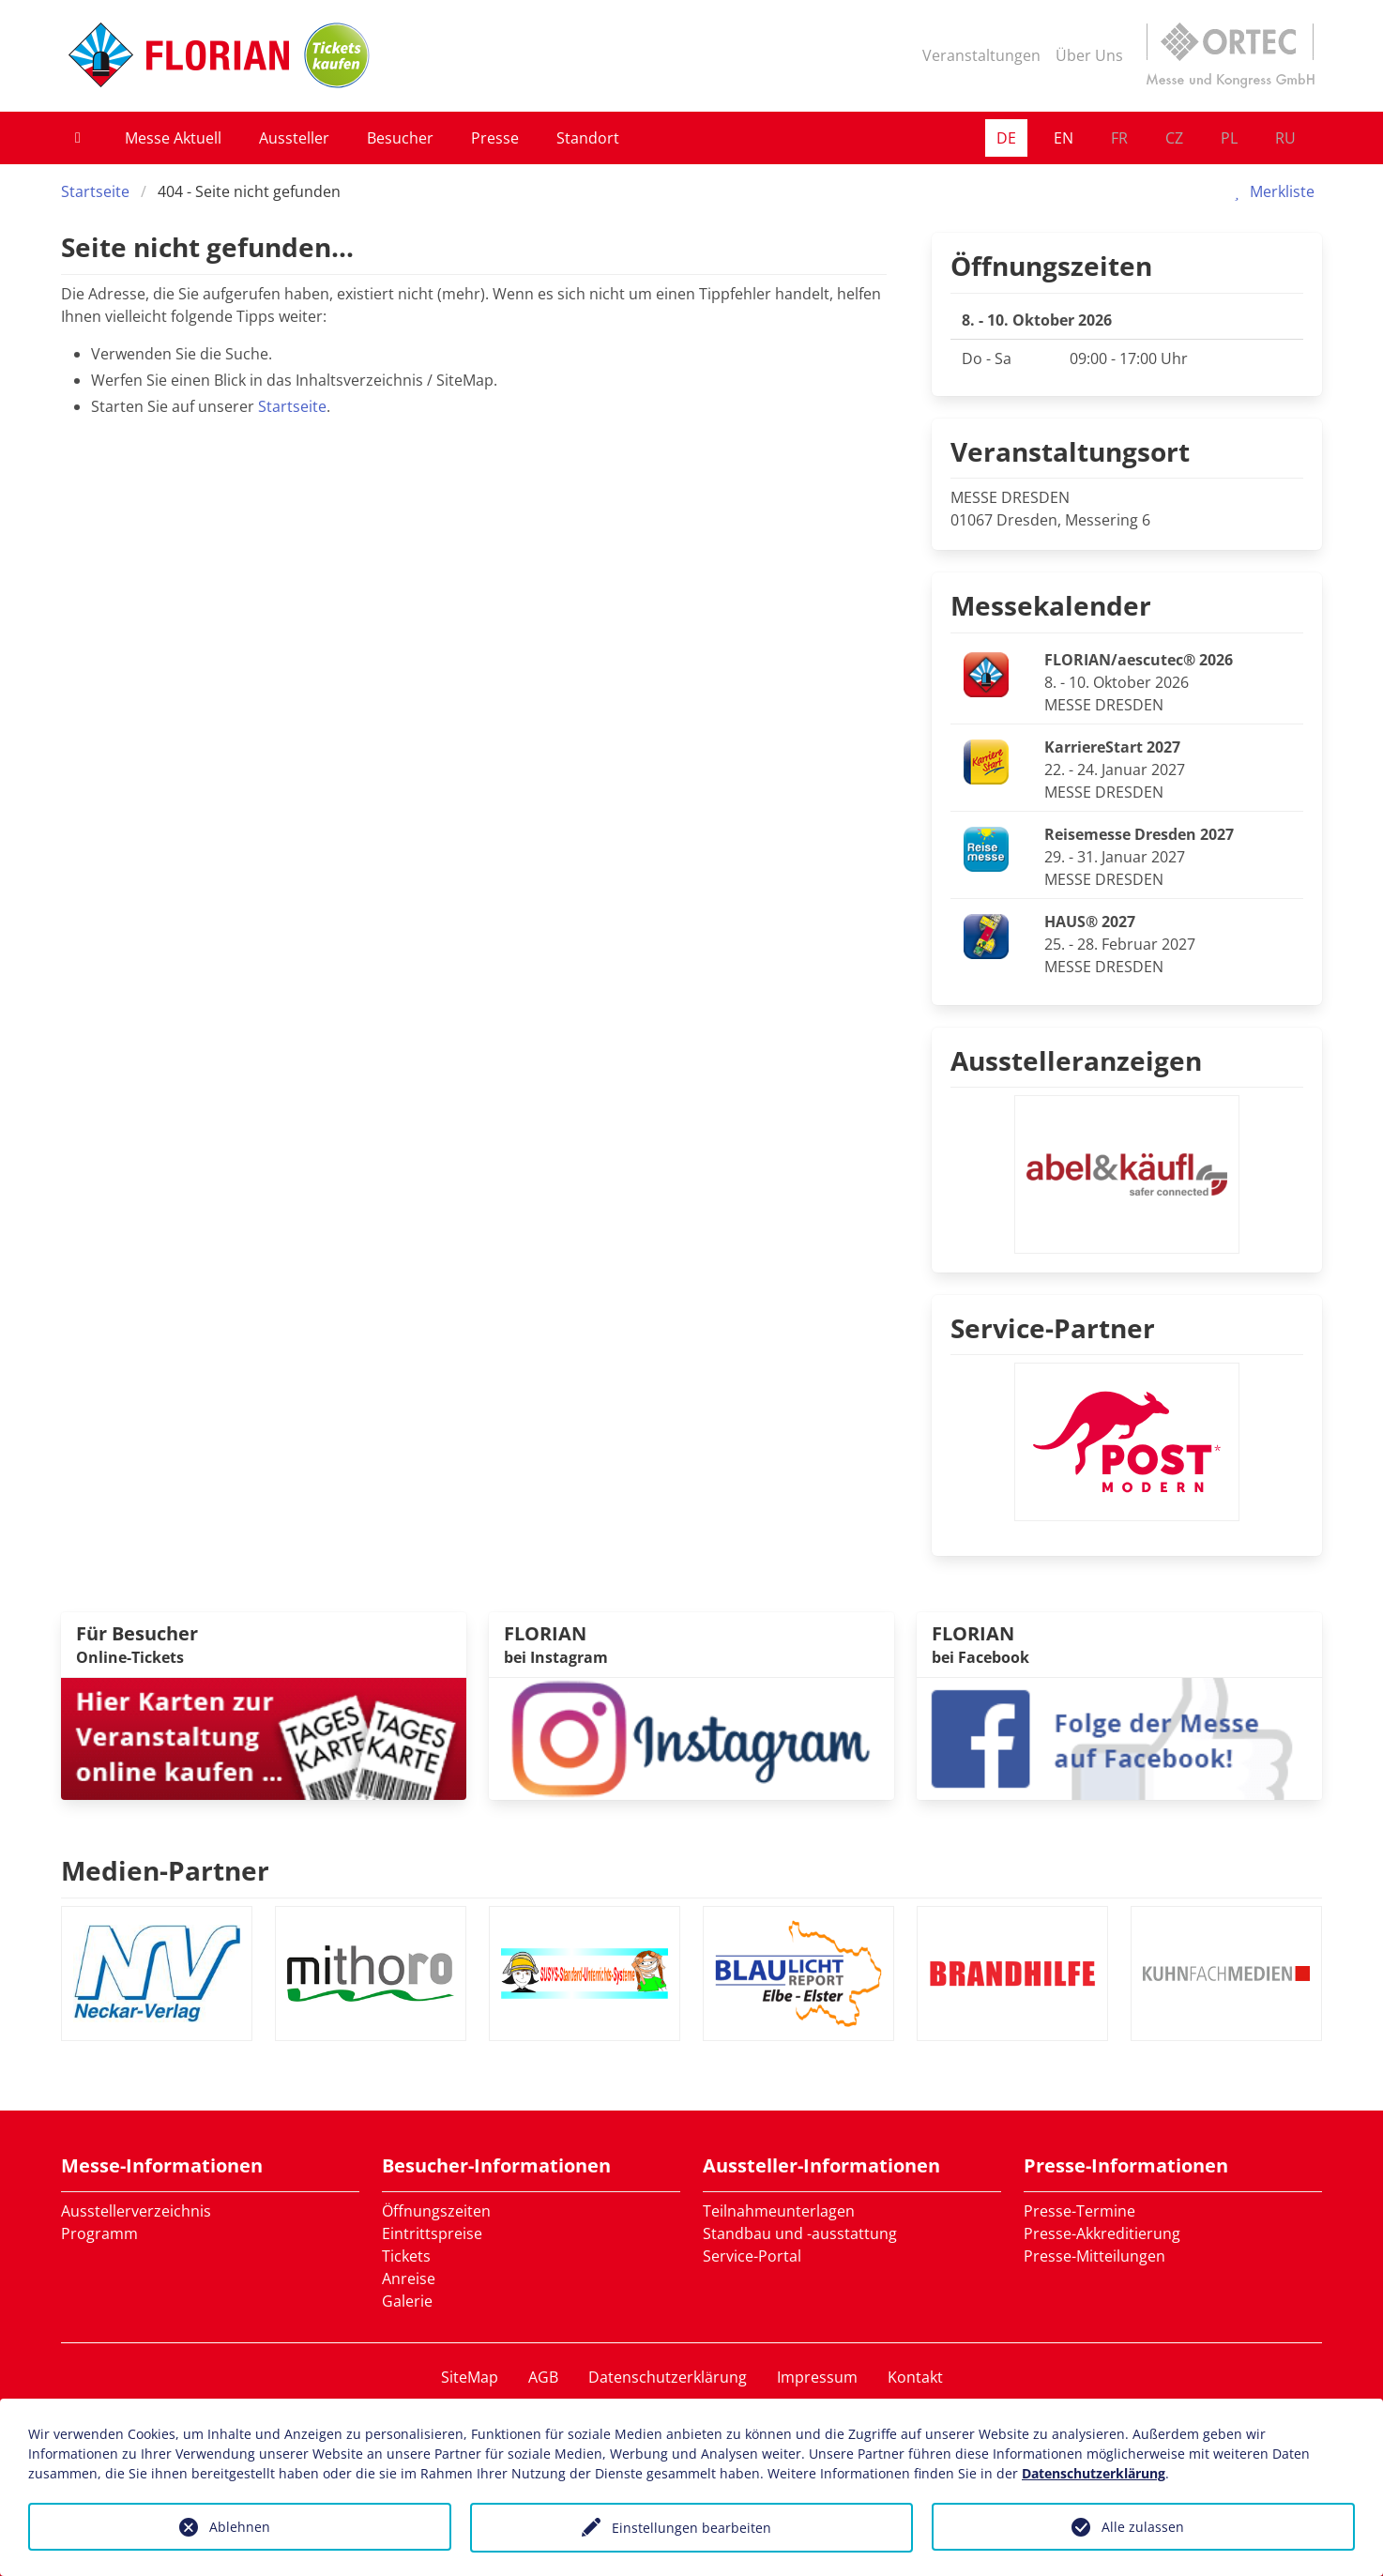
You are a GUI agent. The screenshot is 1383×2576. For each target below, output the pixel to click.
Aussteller (294, 138)
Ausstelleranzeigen (1076, 1060)
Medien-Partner (165, 1870)
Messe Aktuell (173, 138)
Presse (495, 138)
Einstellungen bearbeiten (691, 2528)
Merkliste (1271, 191)
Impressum (817, 2377)
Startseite (95, 191)
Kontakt (915, 2377)
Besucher (400, 138)
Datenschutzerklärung (667, 2377)
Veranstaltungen (981, 55)
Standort (587, 138)
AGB (543, 2377)
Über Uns (1089, 55)
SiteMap (469, 2377)
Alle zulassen (1143, 2527)
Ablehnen (239, 2527)
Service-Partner (1052, 1328)
